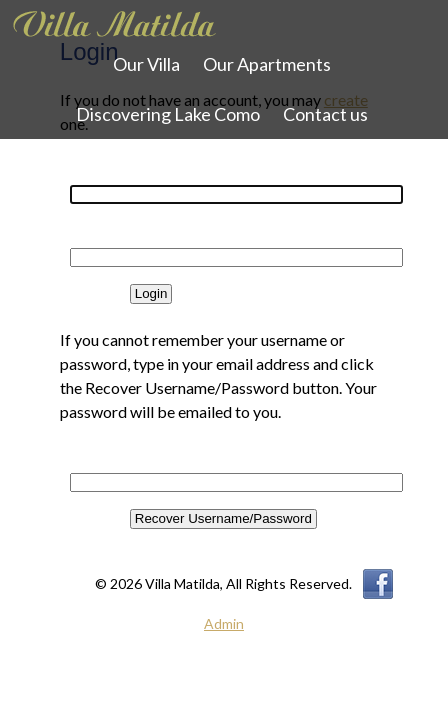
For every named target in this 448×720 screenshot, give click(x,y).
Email (79, 461)
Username (90, 173)
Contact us (325, 114)
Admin (224, 623)
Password (90, 236)
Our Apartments (267, 64)
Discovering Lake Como (168, 114)
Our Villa (146, 64)
